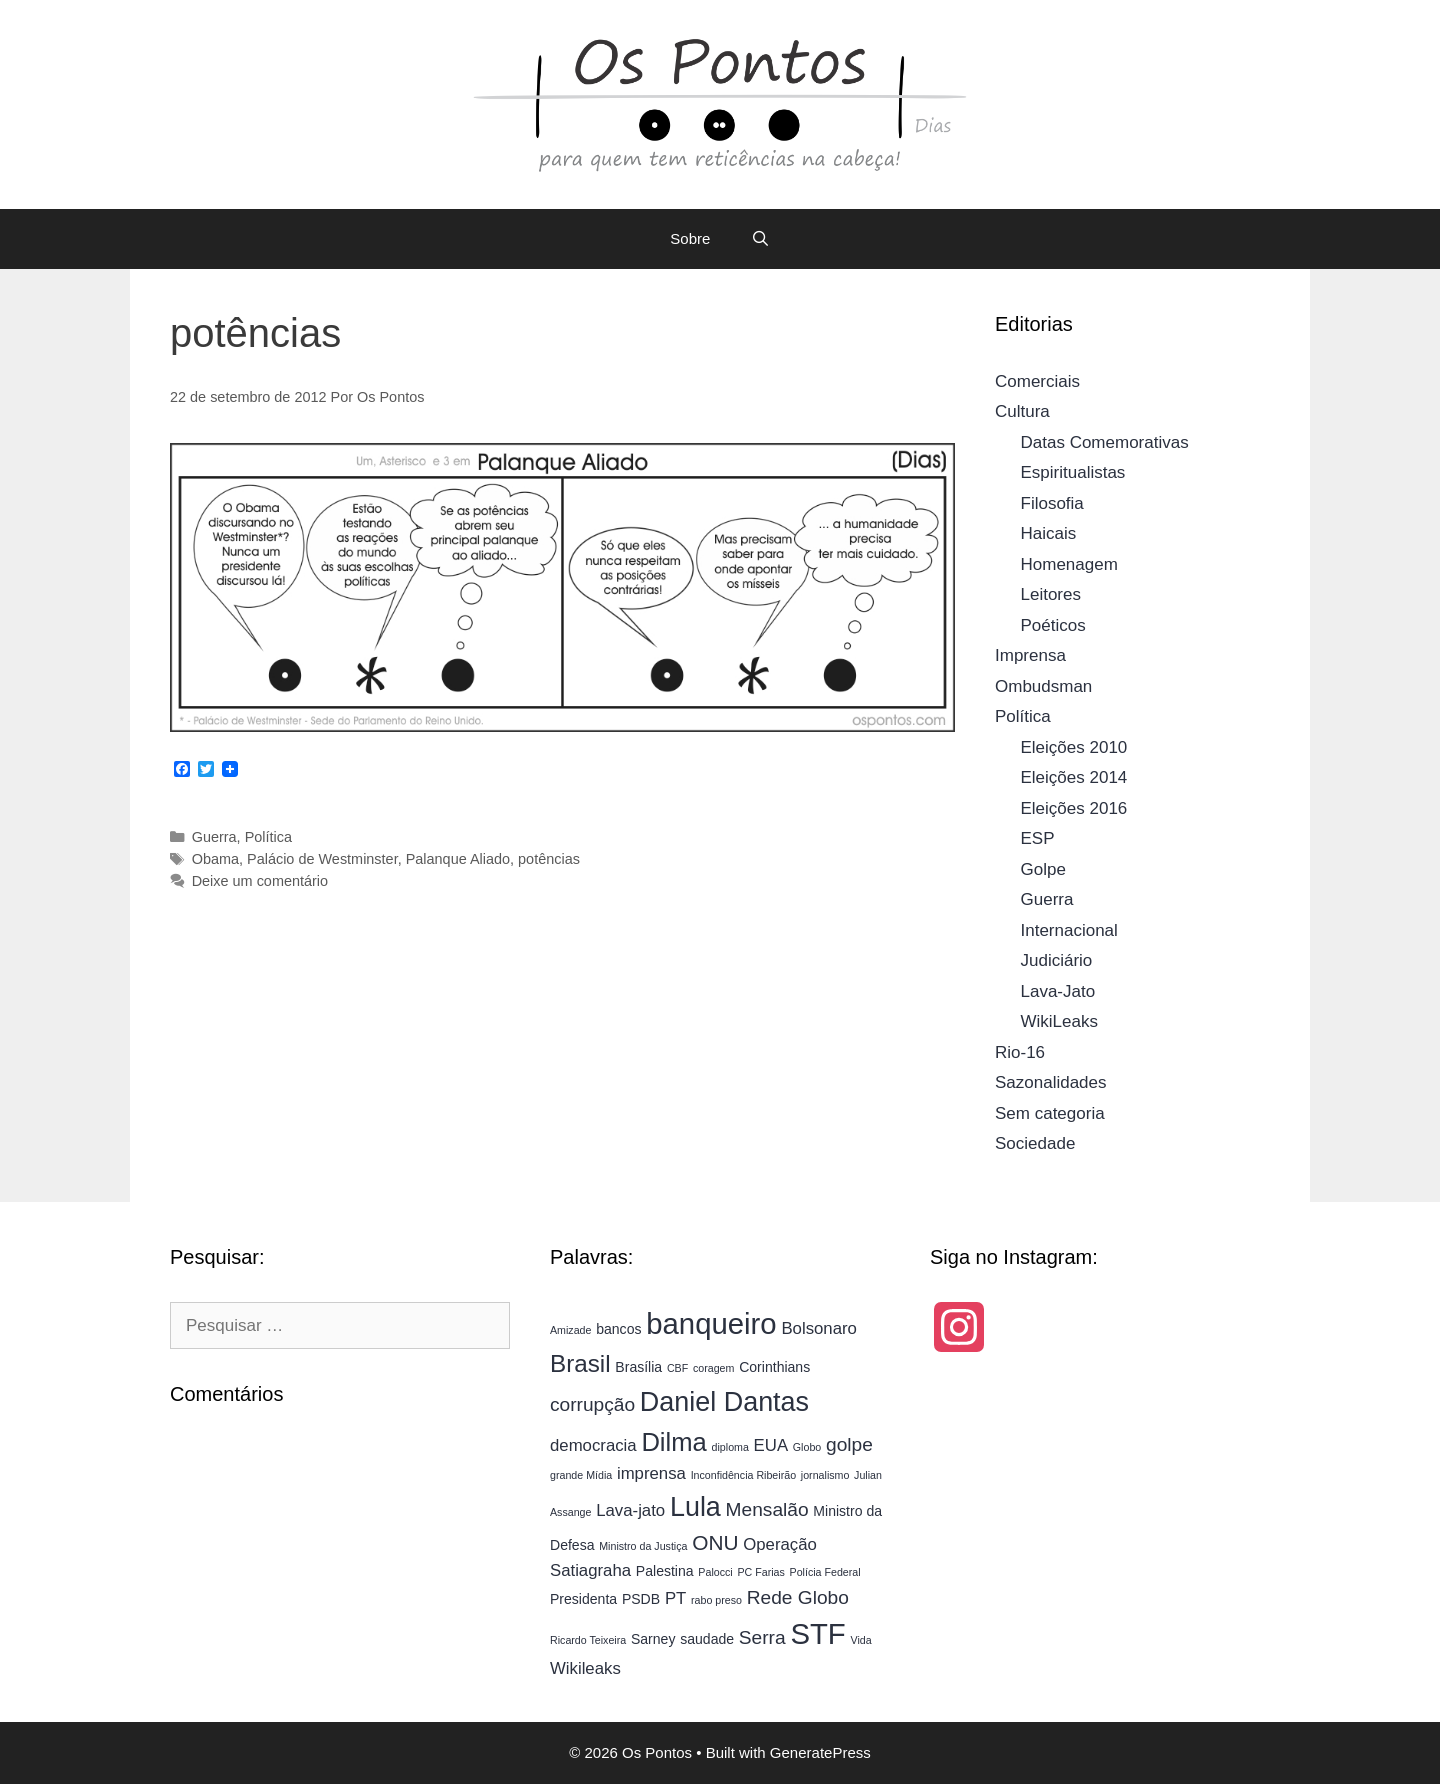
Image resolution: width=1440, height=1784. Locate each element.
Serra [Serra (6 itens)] (762, 1637)
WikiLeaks (1059, 1021)
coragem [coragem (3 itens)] (713, 1368)
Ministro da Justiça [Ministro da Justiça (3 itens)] (643, 1546)
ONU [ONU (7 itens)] (715, 1542)
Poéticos (1053, 625)
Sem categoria (1050, 1113)
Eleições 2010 (1074, 747)
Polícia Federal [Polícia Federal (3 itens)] (825, 1572)
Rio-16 (1020, 1052)
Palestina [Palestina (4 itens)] (665, 1571)
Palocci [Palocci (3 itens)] (715, 1572)
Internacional (1069, 930)
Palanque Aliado (458, 859)
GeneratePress (820, 1752)
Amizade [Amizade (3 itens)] (570, 1330)
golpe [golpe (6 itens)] (849, 1444)
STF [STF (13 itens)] (817, 1633)
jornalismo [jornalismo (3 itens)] (825, 1475)
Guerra (214, 837)
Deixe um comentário (260, 881)
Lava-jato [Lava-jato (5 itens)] (630, 1510)
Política (268, 837)
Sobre (690, 238)
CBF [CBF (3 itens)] (677, 1368)
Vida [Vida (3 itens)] (861, 1640)
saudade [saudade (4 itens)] (707, 1639)
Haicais (1049, 533)
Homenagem (1069, 564)
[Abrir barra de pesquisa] (759, 239)
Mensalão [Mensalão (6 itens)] (767, 1509)
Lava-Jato (1058, 991)
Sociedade (1035, 1143)
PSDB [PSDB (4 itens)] (641, 1599)
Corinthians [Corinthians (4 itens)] (774, 1367)
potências (549, 859)
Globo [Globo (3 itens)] (807, 1447)
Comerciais (1037, 381)
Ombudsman (1043, 686)
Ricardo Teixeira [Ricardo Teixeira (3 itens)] (588, 1640)
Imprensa (1030, 655)
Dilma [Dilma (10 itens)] (673, 1442)
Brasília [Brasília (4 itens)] (638, 1367)
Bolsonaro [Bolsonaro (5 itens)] (819, 1328)
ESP (1038, 838)
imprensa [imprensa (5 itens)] (651, 1473)
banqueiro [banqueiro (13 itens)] (711, 1323)
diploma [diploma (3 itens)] (730, 1447)
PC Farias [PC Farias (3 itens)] (760, 1572)
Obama (215, 859)
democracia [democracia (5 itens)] (593, 1445)
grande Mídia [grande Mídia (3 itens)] (581, 1475)
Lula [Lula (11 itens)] (695, 1507)
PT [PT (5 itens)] (675, 1598)
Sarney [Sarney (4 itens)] (653, 1639)
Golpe (1043, 869)
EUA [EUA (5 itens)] (771, 1445)
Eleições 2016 (1074, 808)
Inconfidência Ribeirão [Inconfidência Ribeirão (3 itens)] (743, 1475)
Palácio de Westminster (322, 859)
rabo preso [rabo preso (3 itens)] (716, 1600)
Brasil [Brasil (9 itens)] (580, 1363)
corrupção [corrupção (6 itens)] (592, 1404)
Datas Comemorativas (1105, 442)
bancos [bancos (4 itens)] (618, 1329)
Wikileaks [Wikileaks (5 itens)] (585, 1668)
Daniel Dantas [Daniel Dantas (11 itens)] (724, 1402)
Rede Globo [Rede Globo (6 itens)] (798, 1597)
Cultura (1022, 411)
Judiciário (1057, 960)
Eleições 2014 (1074, 777)
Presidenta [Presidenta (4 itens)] (583, 1599)
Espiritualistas (1073, 472)
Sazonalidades (1051, 1082)
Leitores (1051, 594)
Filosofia (1052, 503)
